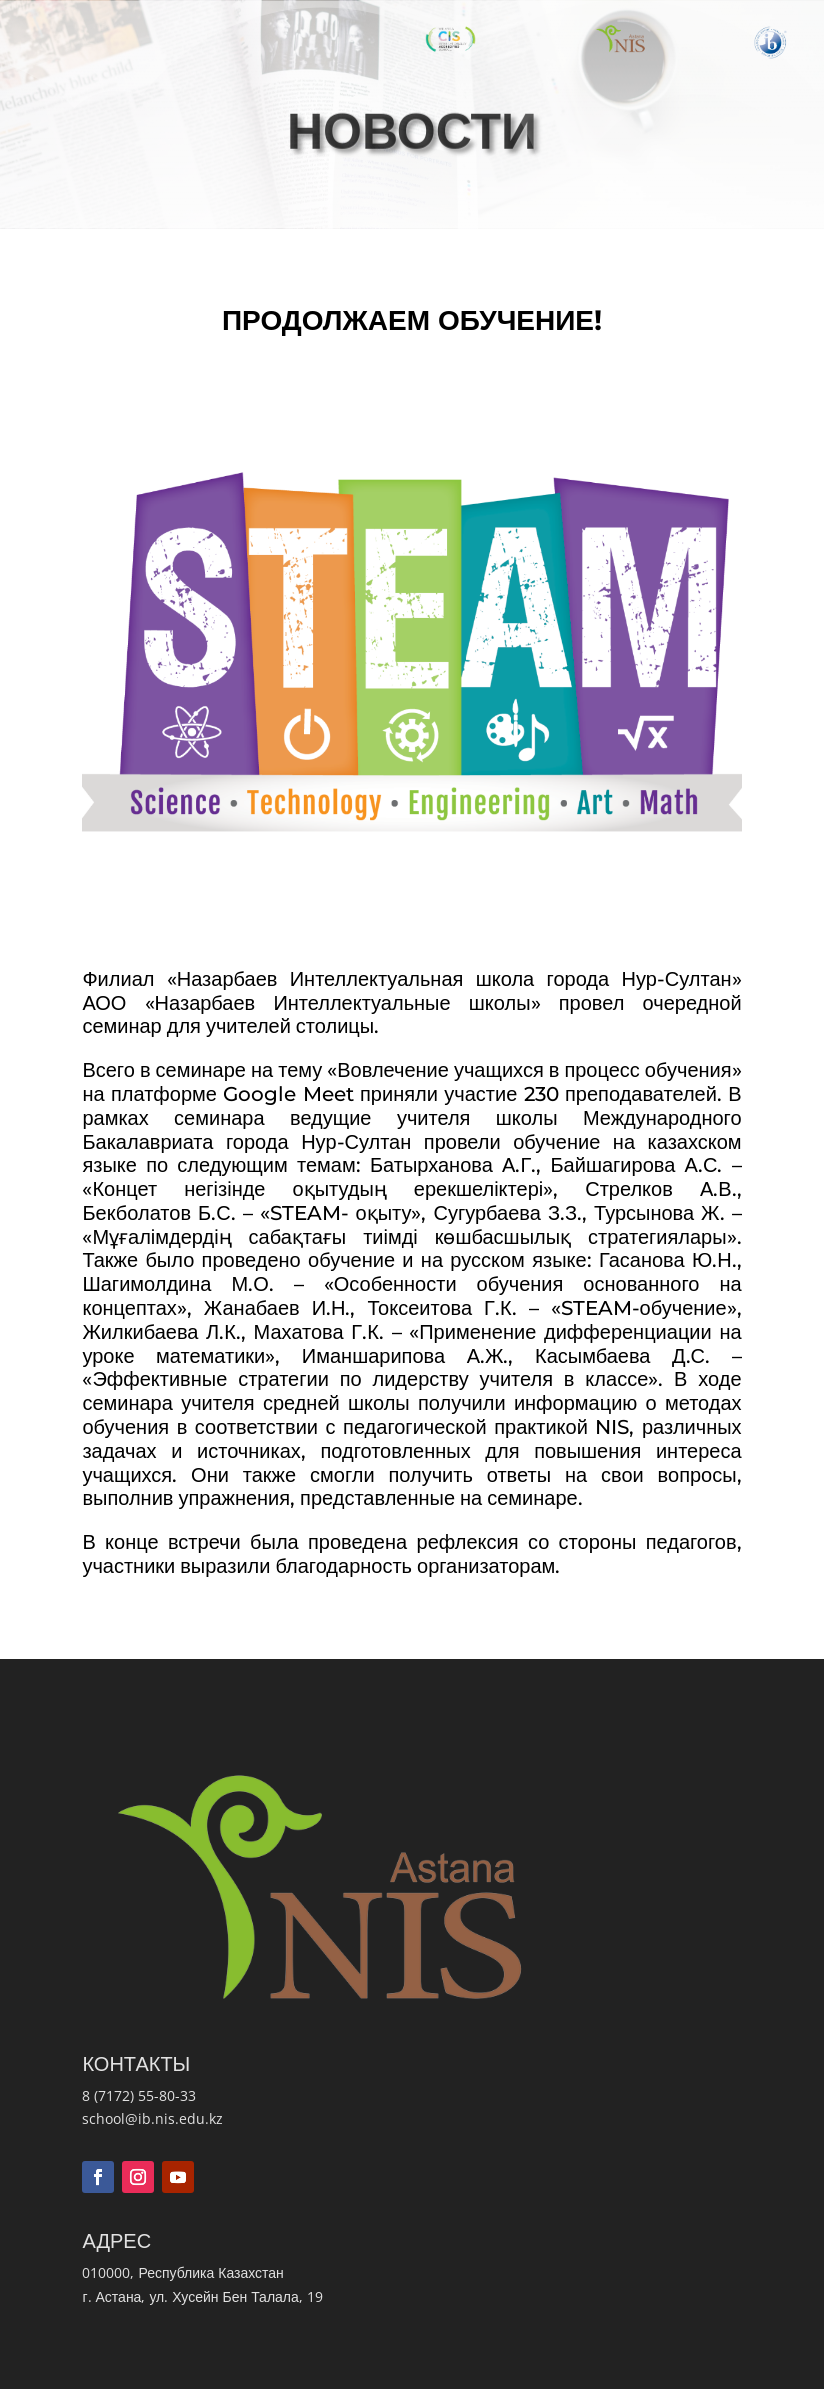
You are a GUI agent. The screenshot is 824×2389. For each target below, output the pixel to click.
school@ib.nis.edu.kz (152, 2118)
